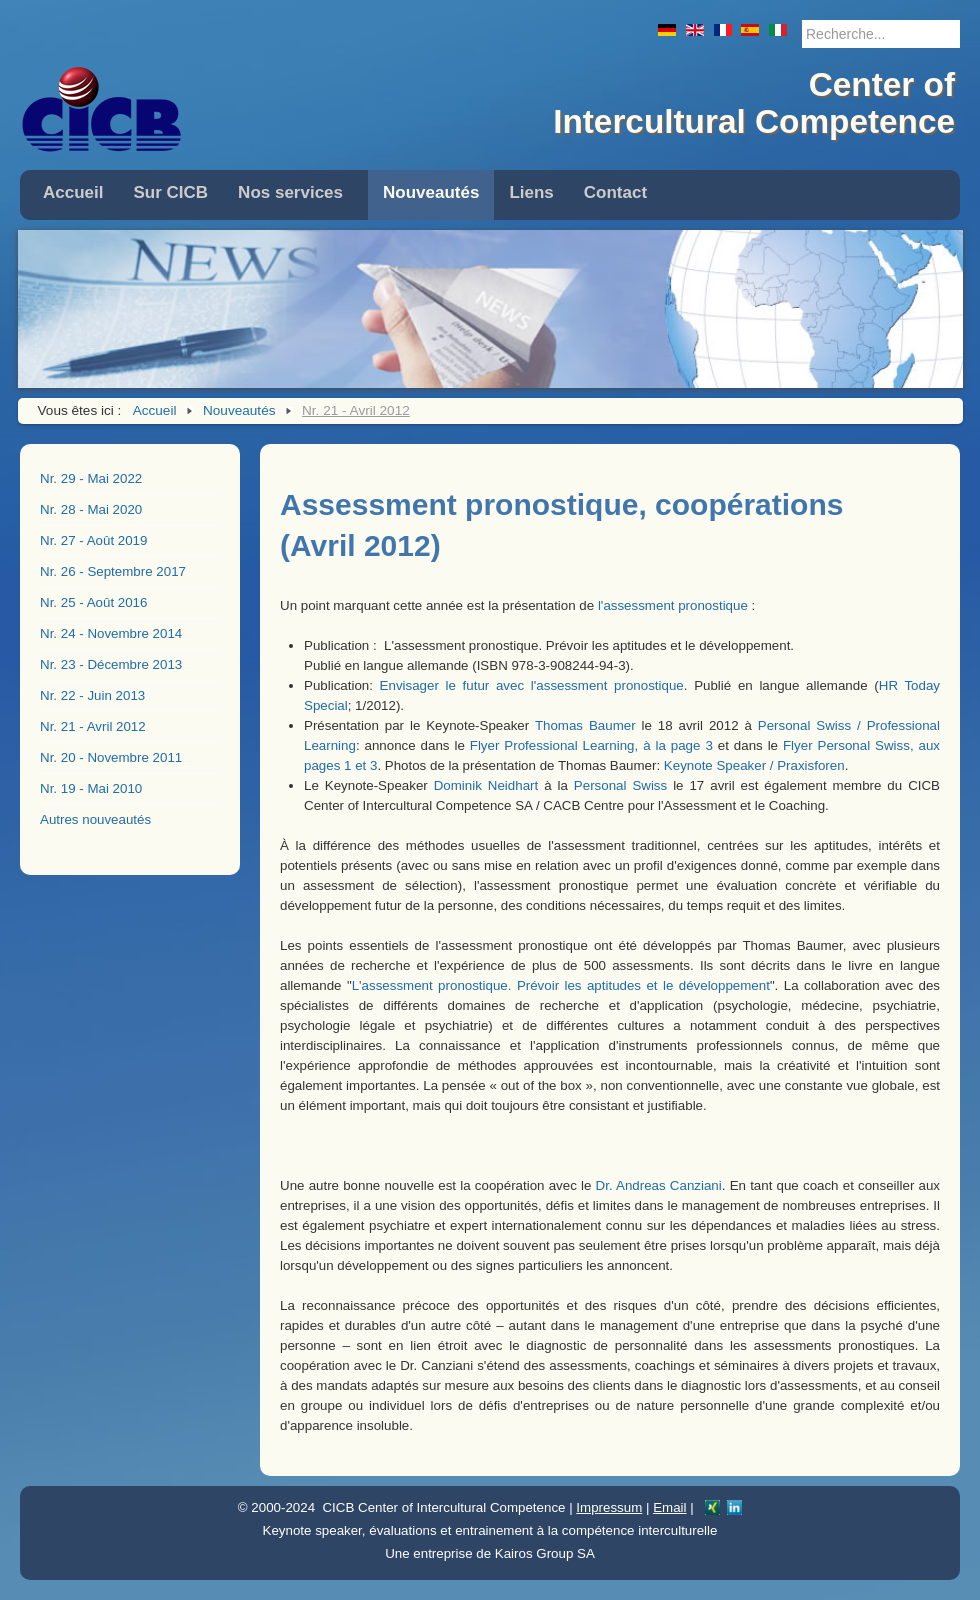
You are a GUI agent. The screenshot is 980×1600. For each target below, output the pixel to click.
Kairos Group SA (545, 1553)
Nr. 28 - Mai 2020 (91, 509)
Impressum (609, 1507)
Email (669, 1507)
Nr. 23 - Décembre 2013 (111, 664)
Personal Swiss (620, 785)
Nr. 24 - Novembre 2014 (111, 633)
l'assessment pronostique (673, 605)
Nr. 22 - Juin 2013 (92, 695)
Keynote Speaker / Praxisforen (754, 765)
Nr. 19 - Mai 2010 (91, 788)
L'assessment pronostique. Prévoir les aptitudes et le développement (561, 985)
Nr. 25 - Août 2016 (93, 602)
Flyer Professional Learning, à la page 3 (591, 745)
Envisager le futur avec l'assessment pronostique (532, 685)
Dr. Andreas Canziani (659, 1185)
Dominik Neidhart (486, 785)
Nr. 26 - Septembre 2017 (113, 571)
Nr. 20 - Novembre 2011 (111, 757)
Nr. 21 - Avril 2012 (93, 726)
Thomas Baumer (585, 725)
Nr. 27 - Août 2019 (93, 540)
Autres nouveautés (95, 819)
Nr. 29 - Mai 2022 (91, 478)
